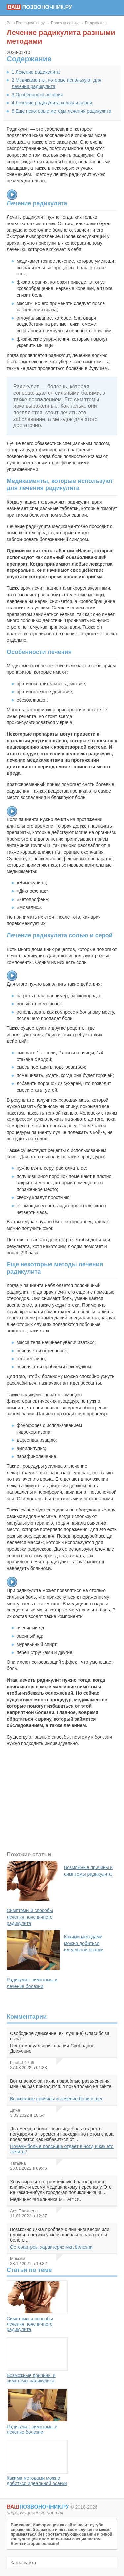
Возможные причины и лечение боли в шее (56, 2098)
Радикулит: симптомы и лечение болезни (37, 2411)
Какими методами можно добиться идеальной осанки (37, 2463)
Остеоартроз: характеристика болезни (51, 2247)
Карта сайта (23, 2562)
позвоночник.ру (39, 7)
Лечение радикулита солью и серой (52, 102)
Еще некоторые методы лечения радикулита (61, 111)
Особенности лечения (37, 94)
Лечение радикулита (36, 71)
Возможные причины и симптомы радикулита (37, 2360)
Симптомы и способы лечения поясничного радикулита (37, 2306)
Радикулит (94, 23)
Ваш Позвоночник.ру (26, 23)
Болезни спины (65, 23)
